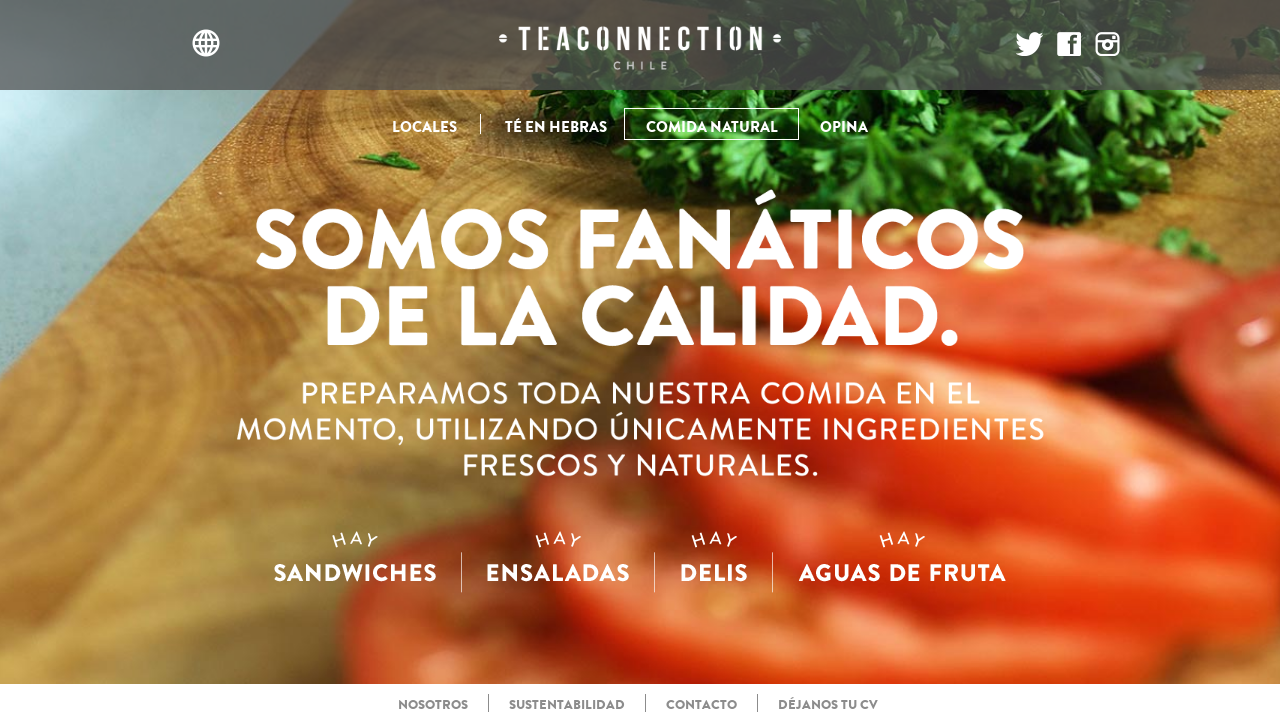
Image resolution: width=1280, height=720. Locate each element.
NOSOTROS (433, 704)
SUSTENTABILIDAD (567, 704)
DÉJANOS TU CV (828, 704)
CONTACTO (701, 704)
